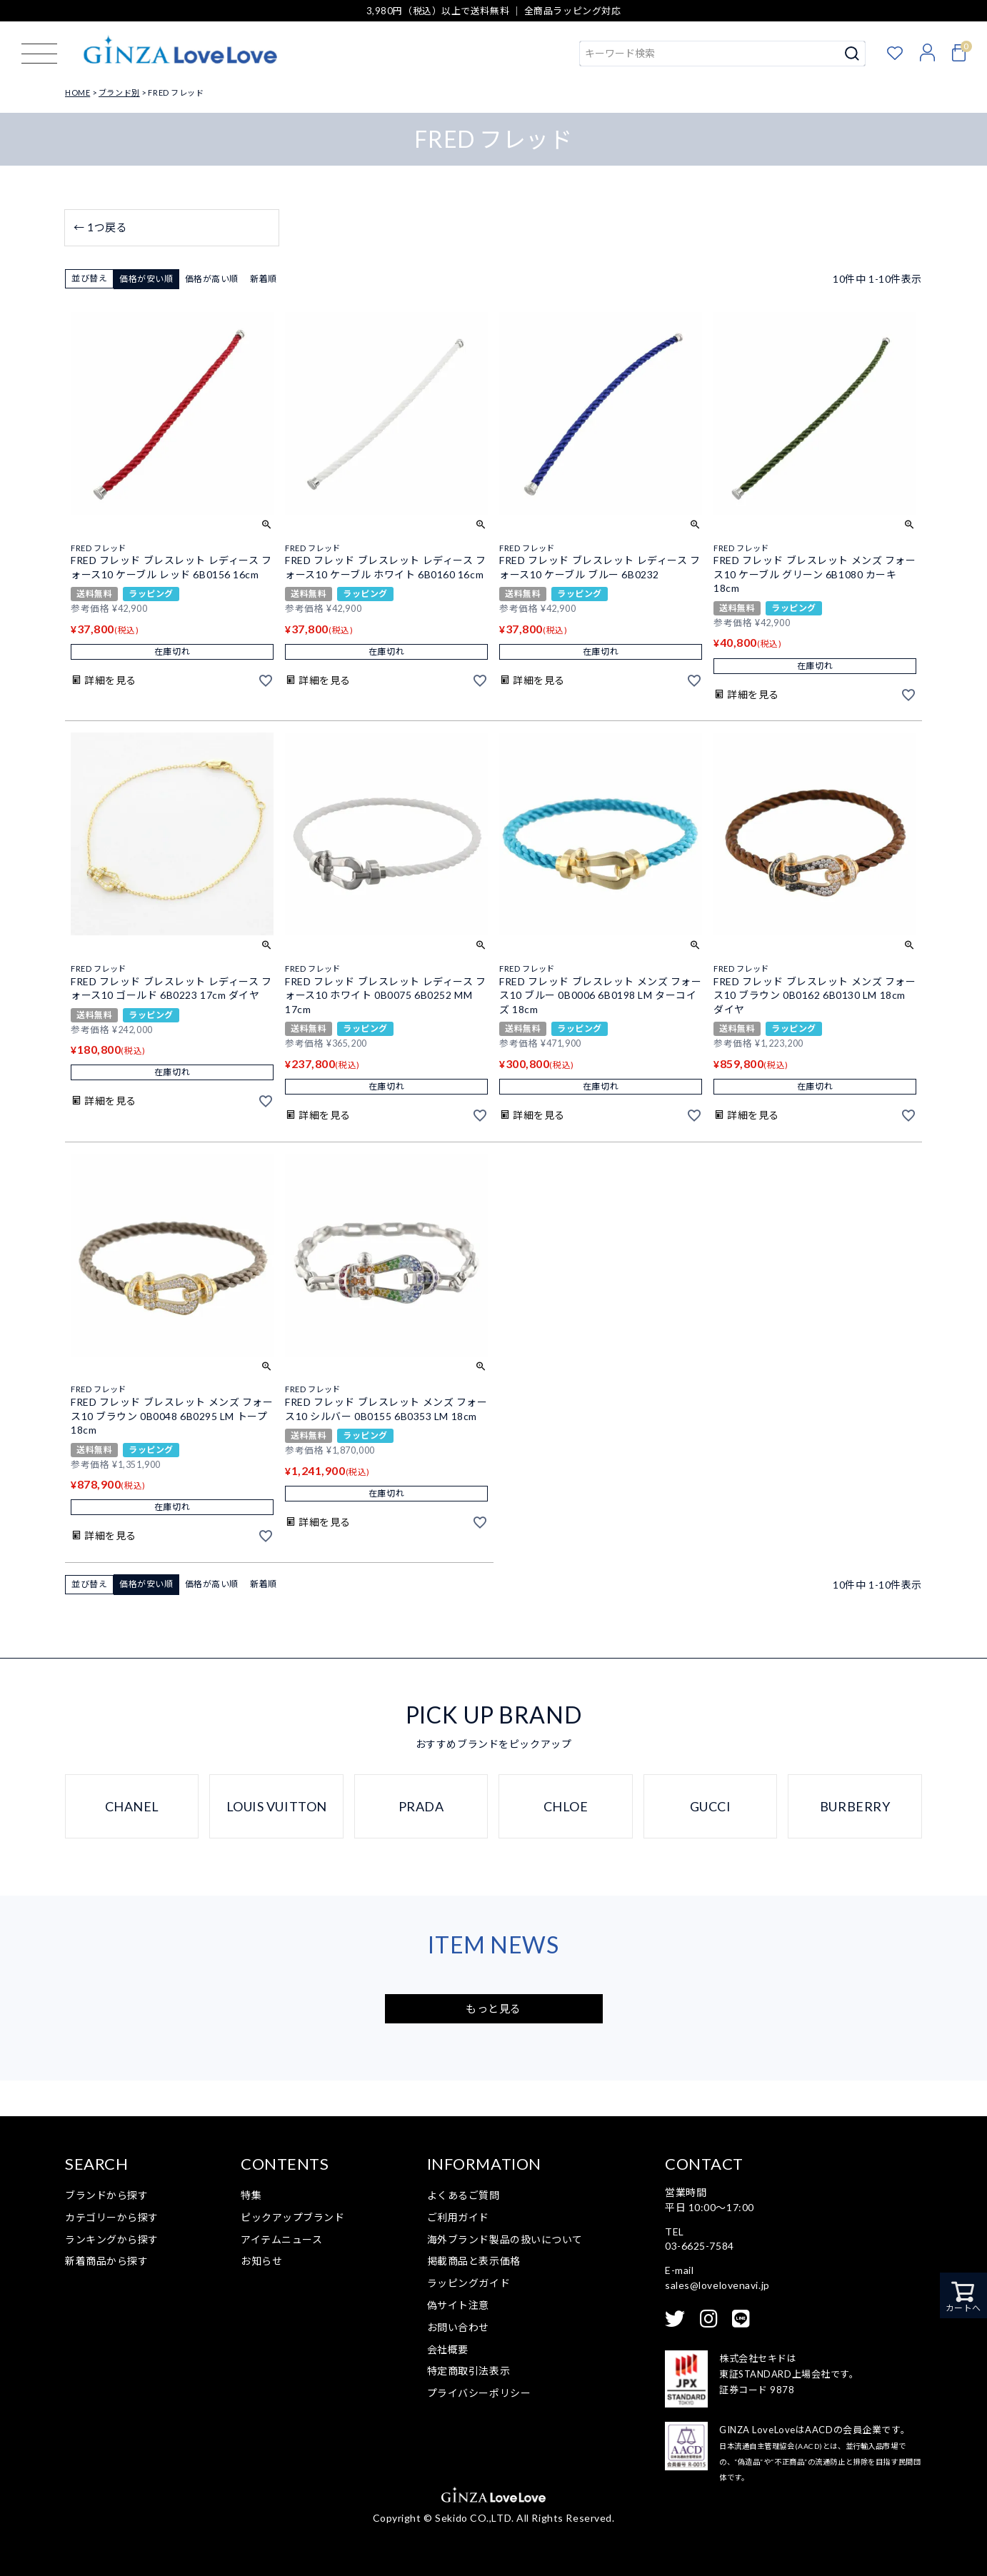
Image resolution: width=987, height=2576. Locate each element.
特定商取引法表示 (468, 2371)
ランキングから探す (112, 2239)
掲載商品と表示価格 (474, 2261)
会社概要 (448, 2349)
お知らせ (261, 2261)
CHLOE (565, 1806)
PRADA (421, 1806)
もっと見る (493, 2008)
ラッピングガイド (468, 2283)
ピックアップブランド (293, 2217)
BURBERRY (855, 1806)
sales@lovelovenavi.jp (717, 2285)
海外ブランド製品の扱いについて (505, 2239)
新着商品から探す (106, 2261)
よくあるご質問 (463, 2195)
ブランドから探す (106, 2195)
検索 (852, 53)
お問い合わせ (458, 2327)
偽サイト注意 (458, 2305)
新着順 (263, 278)
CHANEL (132, 1806)
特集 (251, 2195)
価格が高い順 (212, 278)
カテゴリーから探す (112, 2217)
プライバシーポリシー (479, 2393)
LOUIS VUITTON (276, 1806)
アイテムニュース (281, 2239)
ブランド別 (119, 92)
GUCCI (710, 1806)
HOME (77, 92)
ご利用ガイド (458, 2217)
